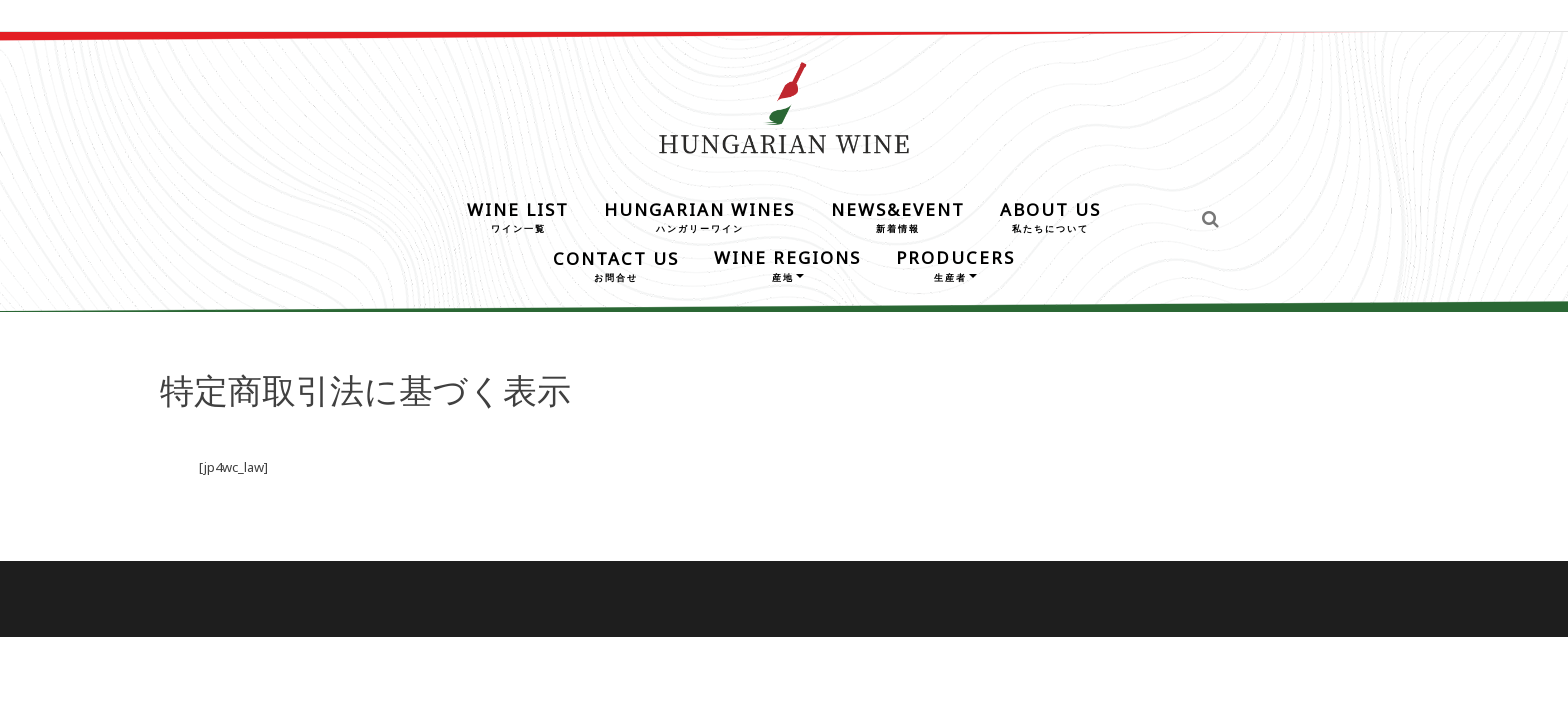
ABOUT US (1050, 215)
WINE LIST (518, 215)
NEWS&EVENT (898, 215)
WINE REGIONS (787, 264)
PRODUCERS (955, 264)
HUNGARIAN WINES (699, 215)
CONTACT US (616, 264)
